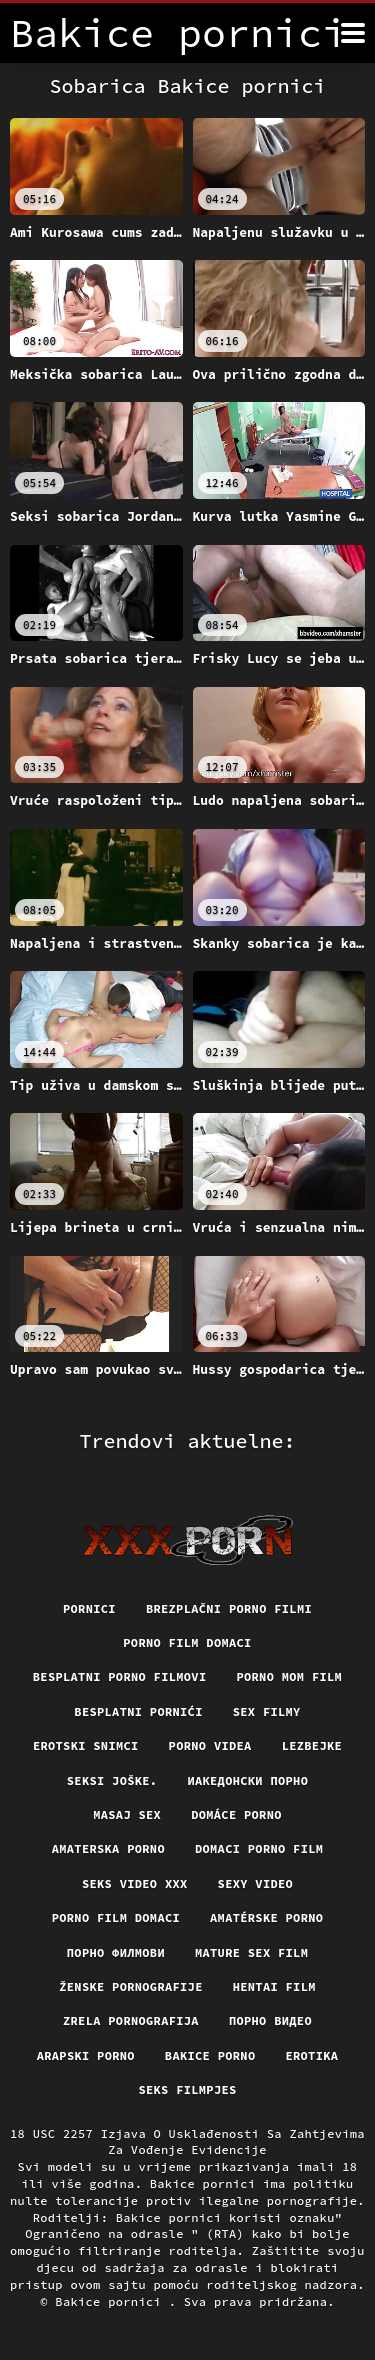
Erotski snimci (86, 1745)
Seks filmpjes (187, 2089)
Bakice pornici (111, 2301)
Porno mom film (289, 1676)
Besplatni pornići (138, 1711)
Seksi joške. (112, 1780)
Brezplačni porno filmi (229, 1608)
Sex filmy (267, 1711)
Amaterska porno (108, 1848)
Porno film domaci (187, 1642)
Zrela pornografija (131, 2020)
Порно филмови (116, 1952)
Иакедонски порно (247, 1780)
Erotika (311, 2055)
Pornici (89, 1608)
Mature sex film (251, 1952)
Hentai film (274, 1986)
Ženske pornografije (130, 1986)
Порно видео (270, 2020)
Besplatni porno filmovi (120, 1676)
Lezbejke (312, 1745)
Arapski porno (86, 2055)
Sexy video (256, 1883)
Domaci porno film (259, 1848)
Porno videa (210, 1745)
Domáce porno (236, 1814)
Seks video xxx (135, 1883)
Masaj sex (127, 1814)
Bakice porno (210, 2055)
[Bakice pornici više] (353, 33)
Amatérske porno (266, 1917)
